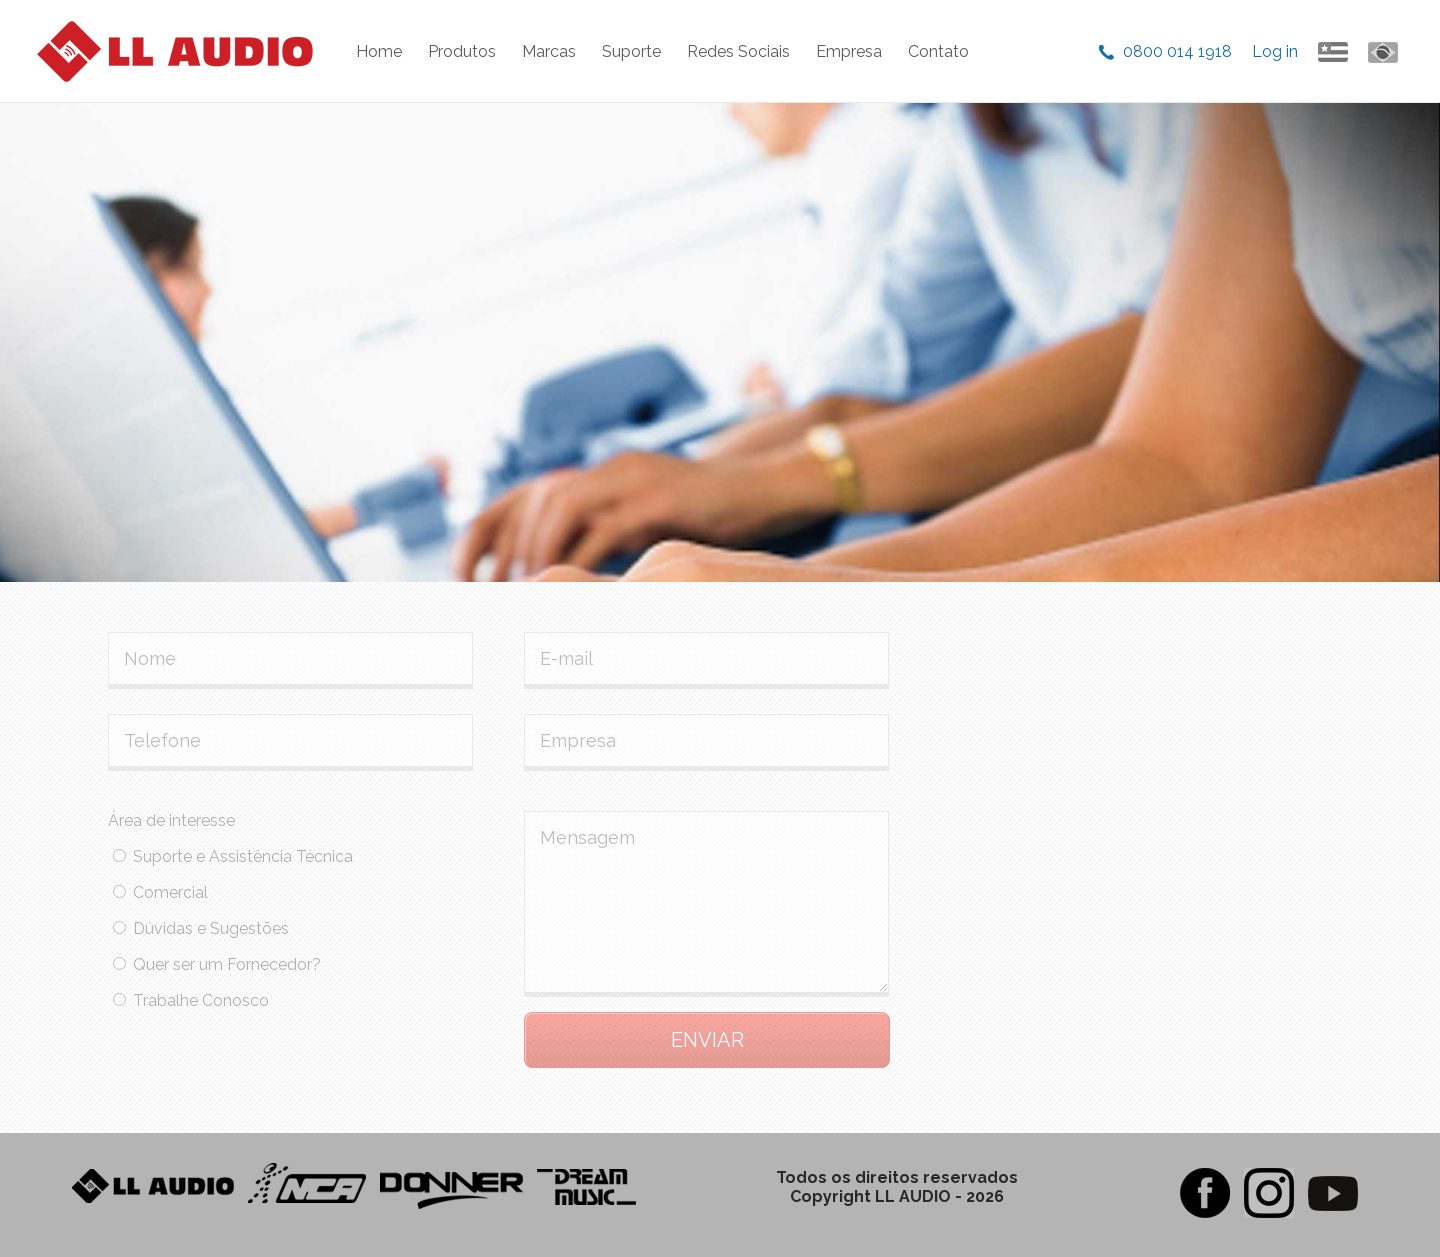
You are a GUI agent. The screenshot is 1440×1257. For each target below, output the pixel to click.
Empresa (849, 51)
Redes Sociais (738, 51)
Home (379, 51)
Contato (938, 51)
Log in (1275, 51)
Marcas (549, 51)
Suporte (631, 51)
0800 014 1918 (1177, 51)
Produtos (462, 51)
